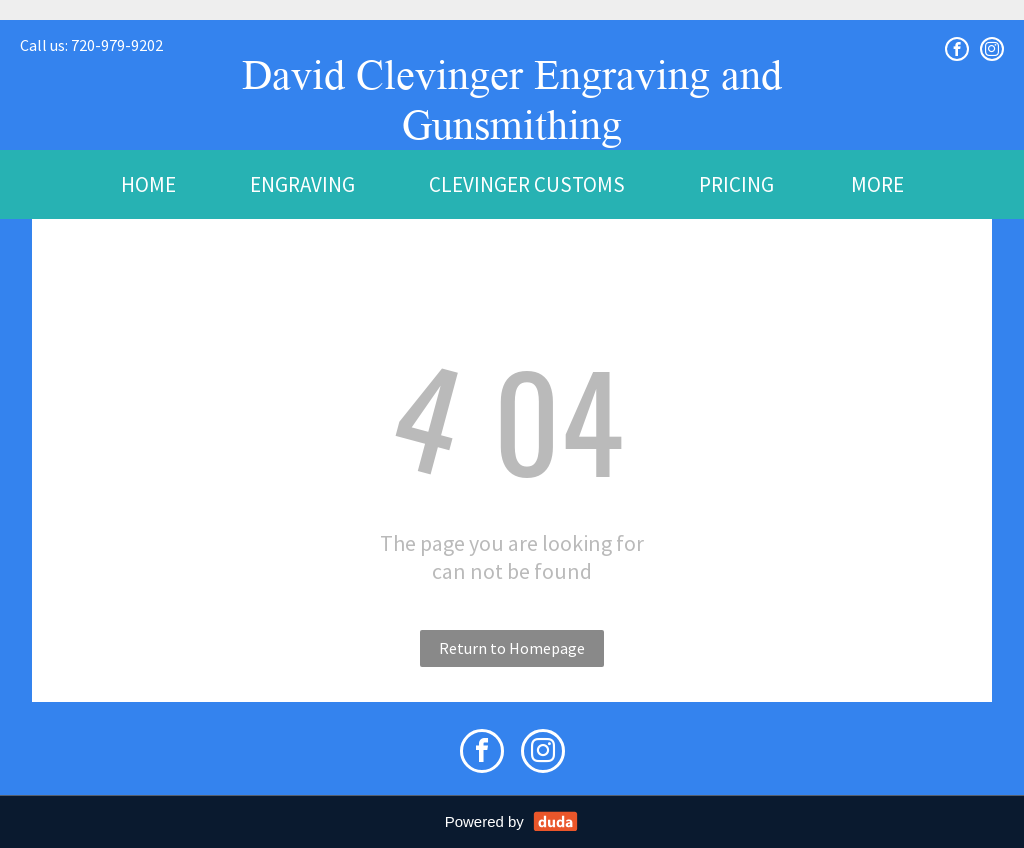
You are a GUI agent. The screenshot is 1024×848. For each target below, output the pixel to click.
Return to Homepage (512, 648)
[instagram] (992, 49)
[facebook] (957, 49)
